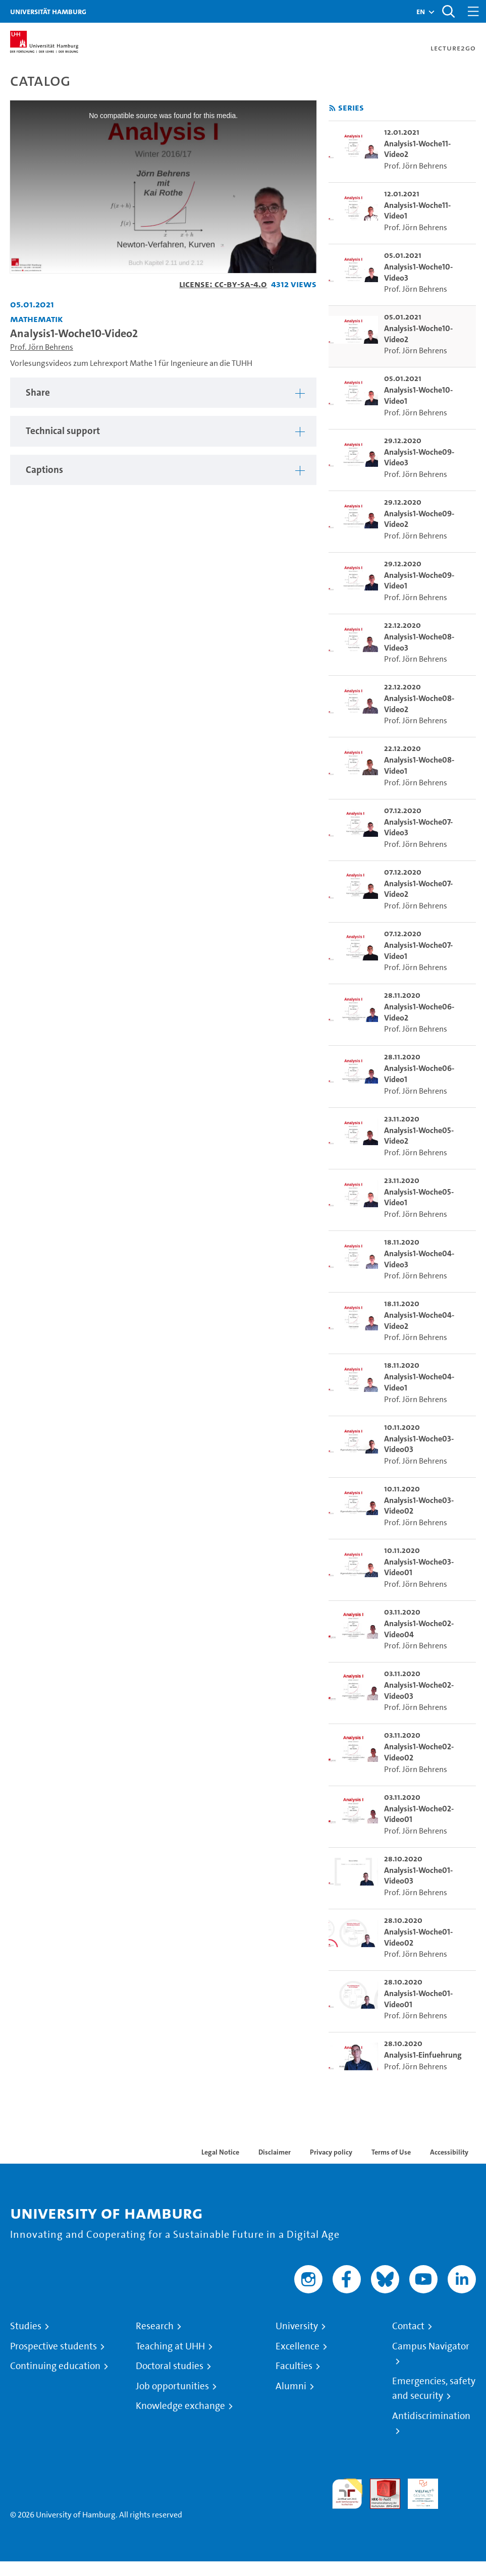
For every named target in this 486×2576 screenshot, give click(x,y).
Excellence (297, 2346)
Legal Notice (220, 2152)
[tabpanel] (163, 393)
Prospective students (53, 2346)
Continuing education (55, 2366)
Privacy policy (331, 2152)
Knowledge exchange (180, 2405)
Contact (408, 2326)
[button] (420, 12)
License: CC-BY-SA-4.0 (223, 284)
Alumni (291, 2386)
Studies (25, 2326)
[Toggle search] (448, 11)
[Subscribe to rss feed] (332, 108)
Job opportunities (172, 2386)
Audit (379, 2484)
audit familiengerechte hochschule (347, 2494)
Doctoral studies (169, 2366)
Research (155, 2326)
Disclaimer (274, 2152)
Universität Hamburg (48, 11)
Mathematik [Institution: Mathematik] (36, 318)
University (297, 2326)
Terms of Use (391, 2152)
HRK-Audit (417, 2490)
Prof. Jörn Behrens (41, 347)
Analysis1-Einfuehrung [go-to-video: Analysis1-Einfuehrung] (423, 2055)
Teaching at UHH (170, 2346)
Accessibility (449, 2152)
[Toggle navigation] (473, 11)
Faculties (294, 2366)
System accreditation (461, 2490)
